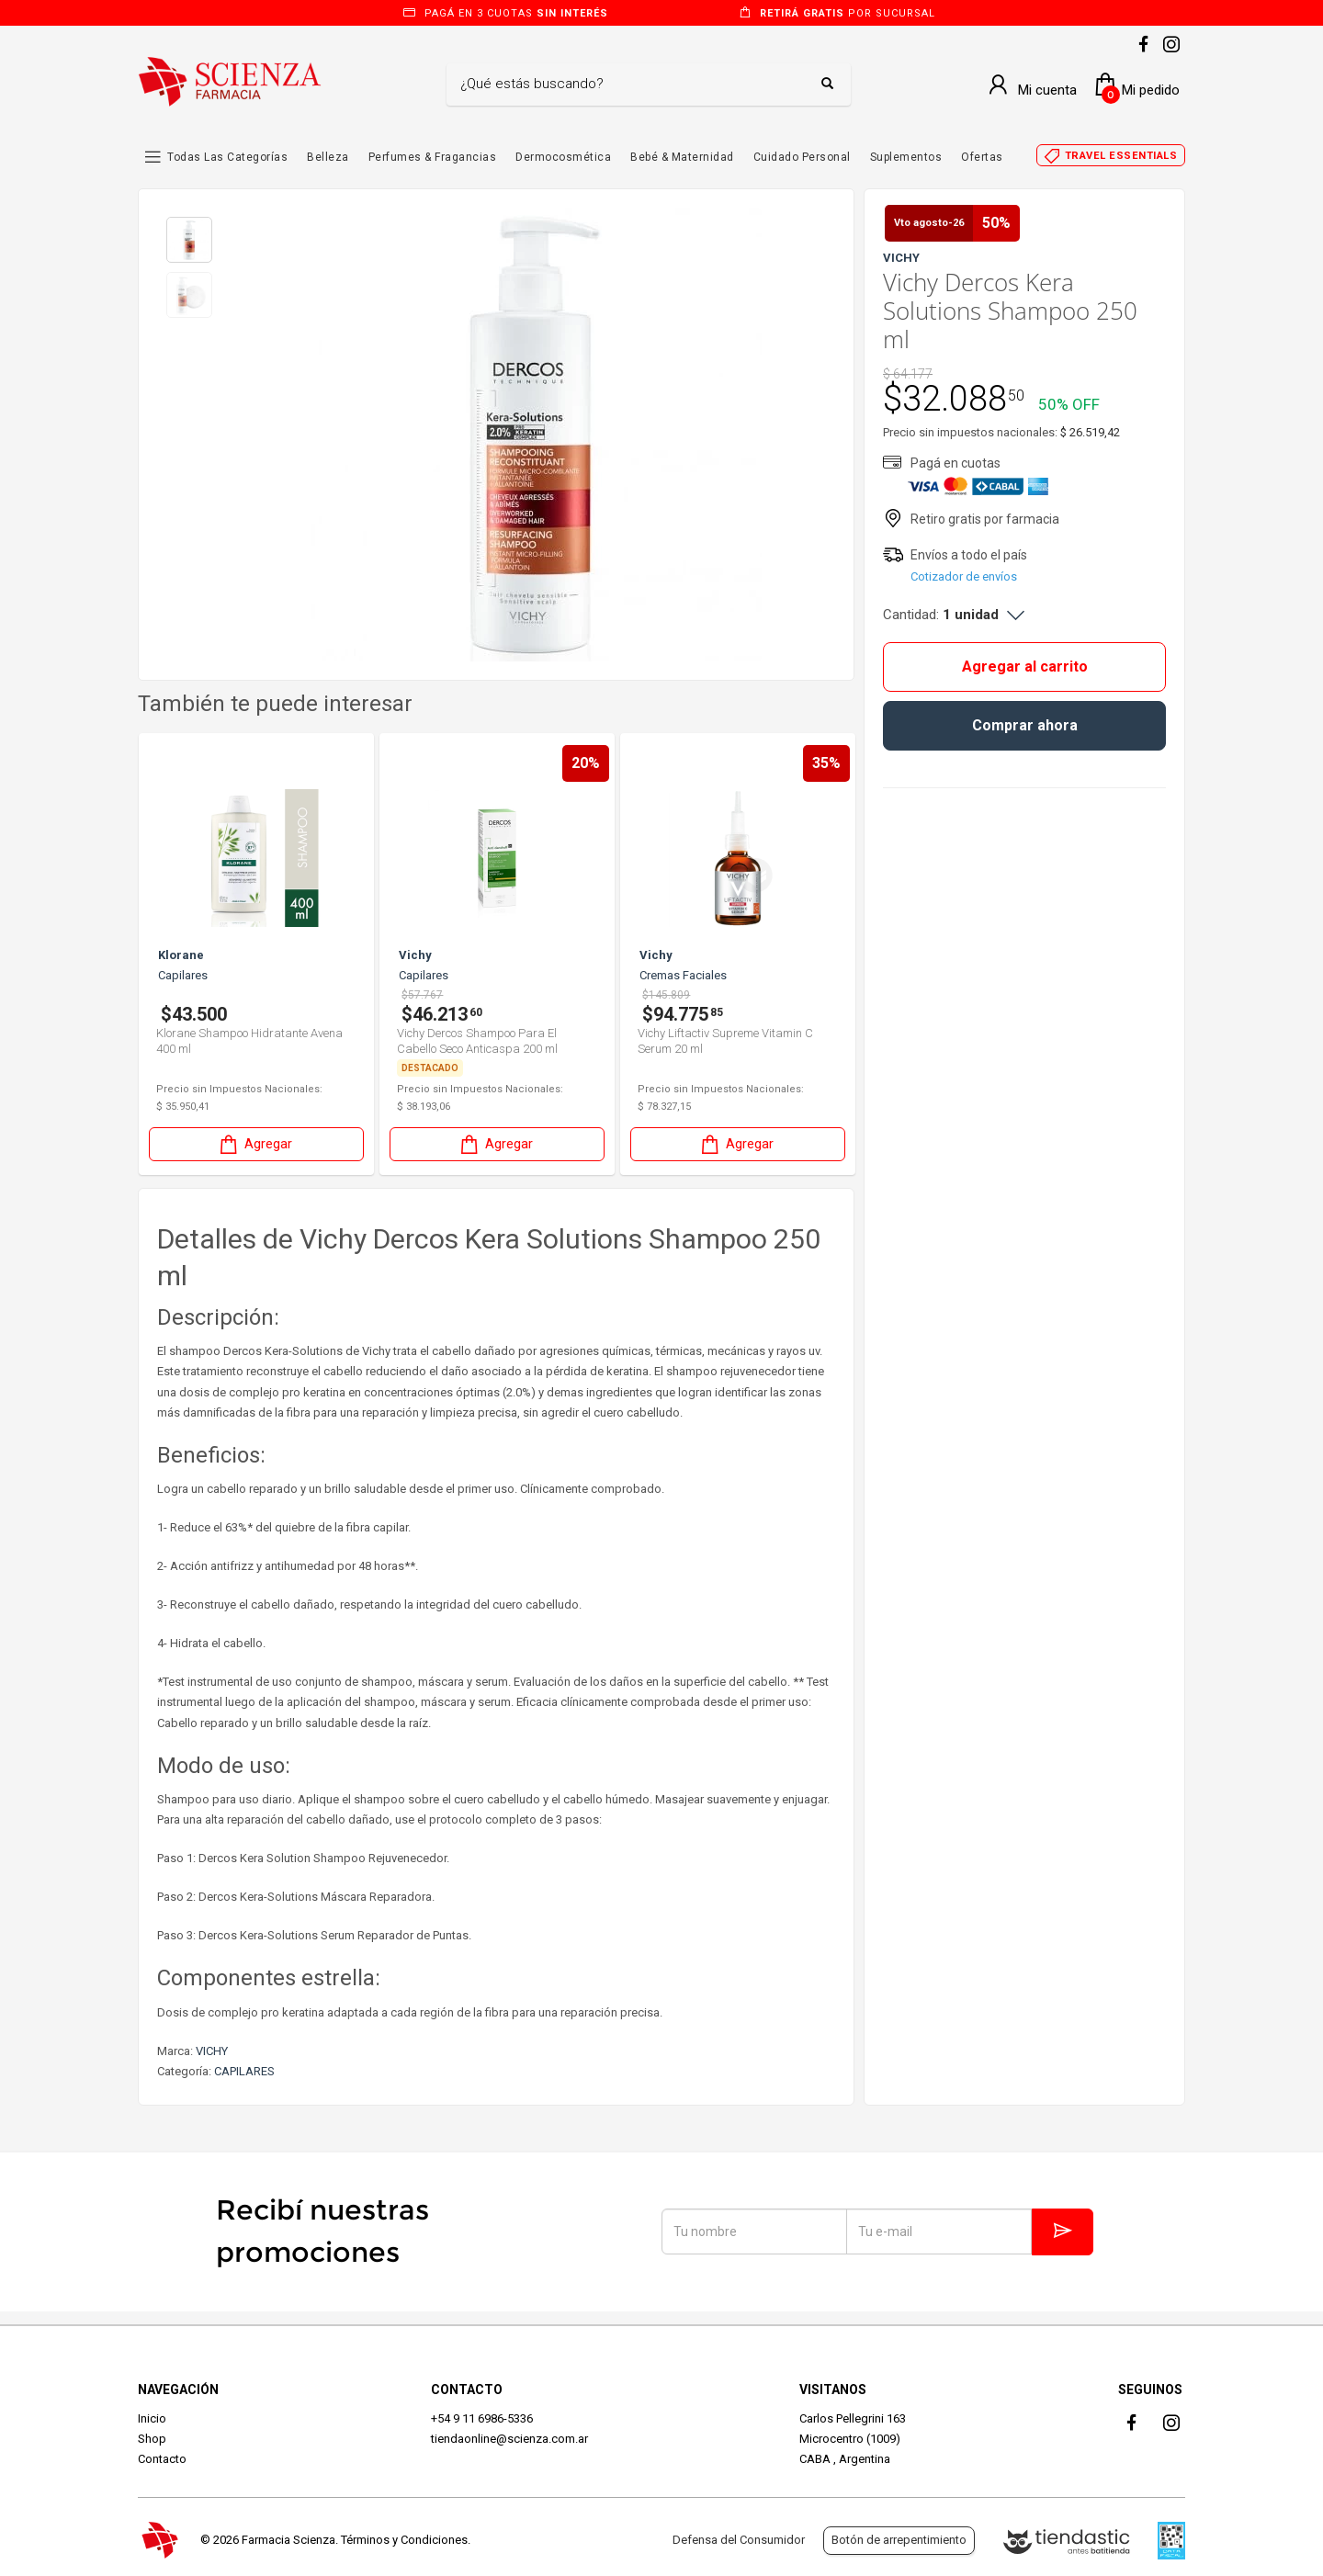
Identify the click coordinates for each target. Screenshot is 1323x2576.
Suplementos (906, 157)
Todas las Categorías (227, 157)
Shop (152, 2439)
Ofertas (982, 157)
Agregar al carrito (1025, 666)
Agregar (254, 1144)
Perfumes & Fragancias (432, 157)
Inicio (152, 2418)
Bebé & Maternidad (682, 157)
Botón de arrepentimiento (899, 2540)
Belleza (328, 157)
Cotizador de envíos (963, 576)
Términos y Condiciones (404, 2540)
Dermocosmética (563, 157)
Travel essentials (1121, 156)
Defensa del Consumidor (739, 2540)
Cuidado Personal (802, 157)
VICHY (212, 2051)
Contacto (162, 2459)
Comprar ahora (1025, 725)
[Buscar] (634, 84)
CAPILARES (244, 2071)
